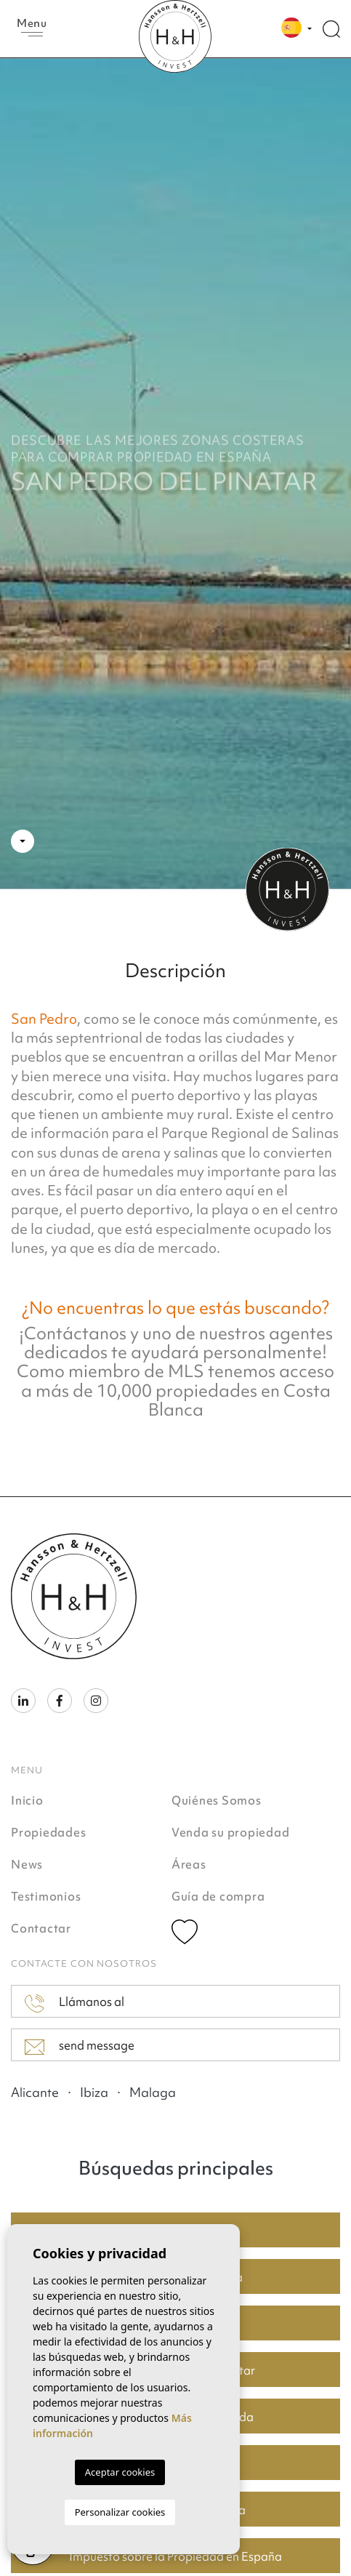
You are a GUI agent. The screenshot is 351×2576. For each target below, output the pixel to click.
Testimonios (46, 1896)
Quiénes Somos (217, 1800)
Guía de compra (218, 1896)
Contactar (41, 1928)
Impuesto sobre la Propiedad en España (175, 2556)
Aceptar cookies (120, 2472)
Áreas (189, 1864)
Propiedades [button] (48, 1832)
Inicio (27, 1800)
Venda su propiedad (231, 1832)
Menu (32, 26)
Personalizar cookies (120, 2512)
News (27, 1864)
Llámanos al (74, 2003)
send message (79, 2046)
